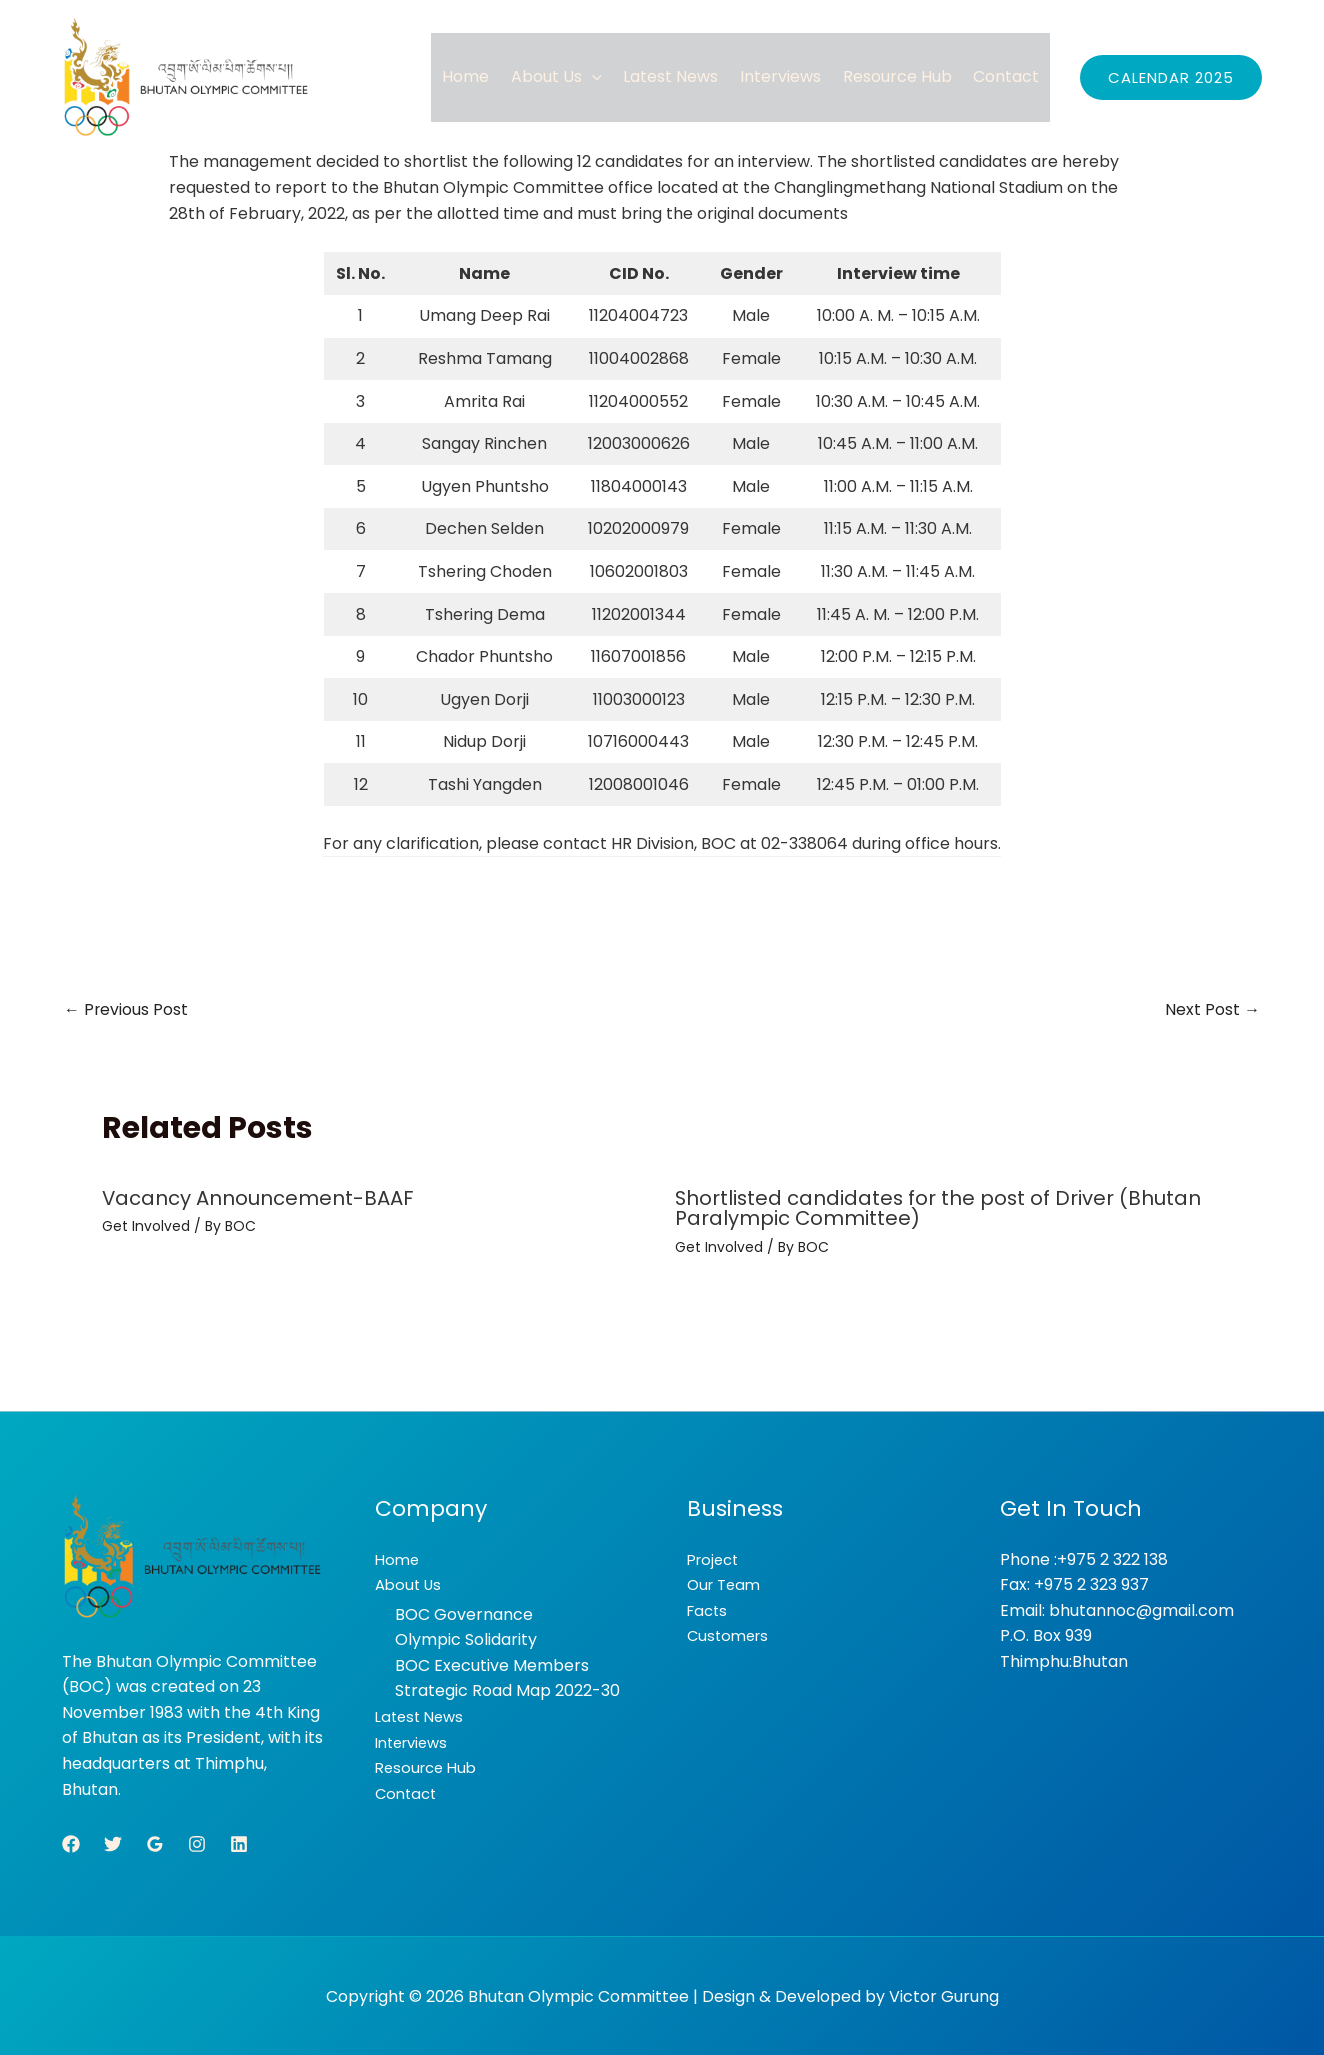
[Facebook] (71, 1842)
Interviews (784, 76)
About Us (563, 76)
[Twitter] (113, 1842)
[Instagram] (197, 1842)
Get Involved (146, 1226)
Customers (730, 1634)
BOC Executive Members (492, 1664)
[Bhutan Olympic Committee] (187, 77)
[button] (599, 76)
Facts (709, 1608)
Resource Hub (899, 76)
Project (715, 1557)
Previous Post (126, 1009)
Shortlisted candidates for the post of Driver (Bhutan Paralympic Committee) (940, 1208)
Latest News (676, 76)
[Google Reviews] (155, 1842)
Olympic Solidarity (466, 1638)
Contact (1007, 76)
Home (474, 76)
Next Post (1212, 1009)
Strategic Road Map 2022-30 (507, 1689)
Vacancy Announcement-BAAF (258, 1198)
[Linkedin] (239, 1842)
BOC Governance (464, 1612)
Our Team (726, 1583)
